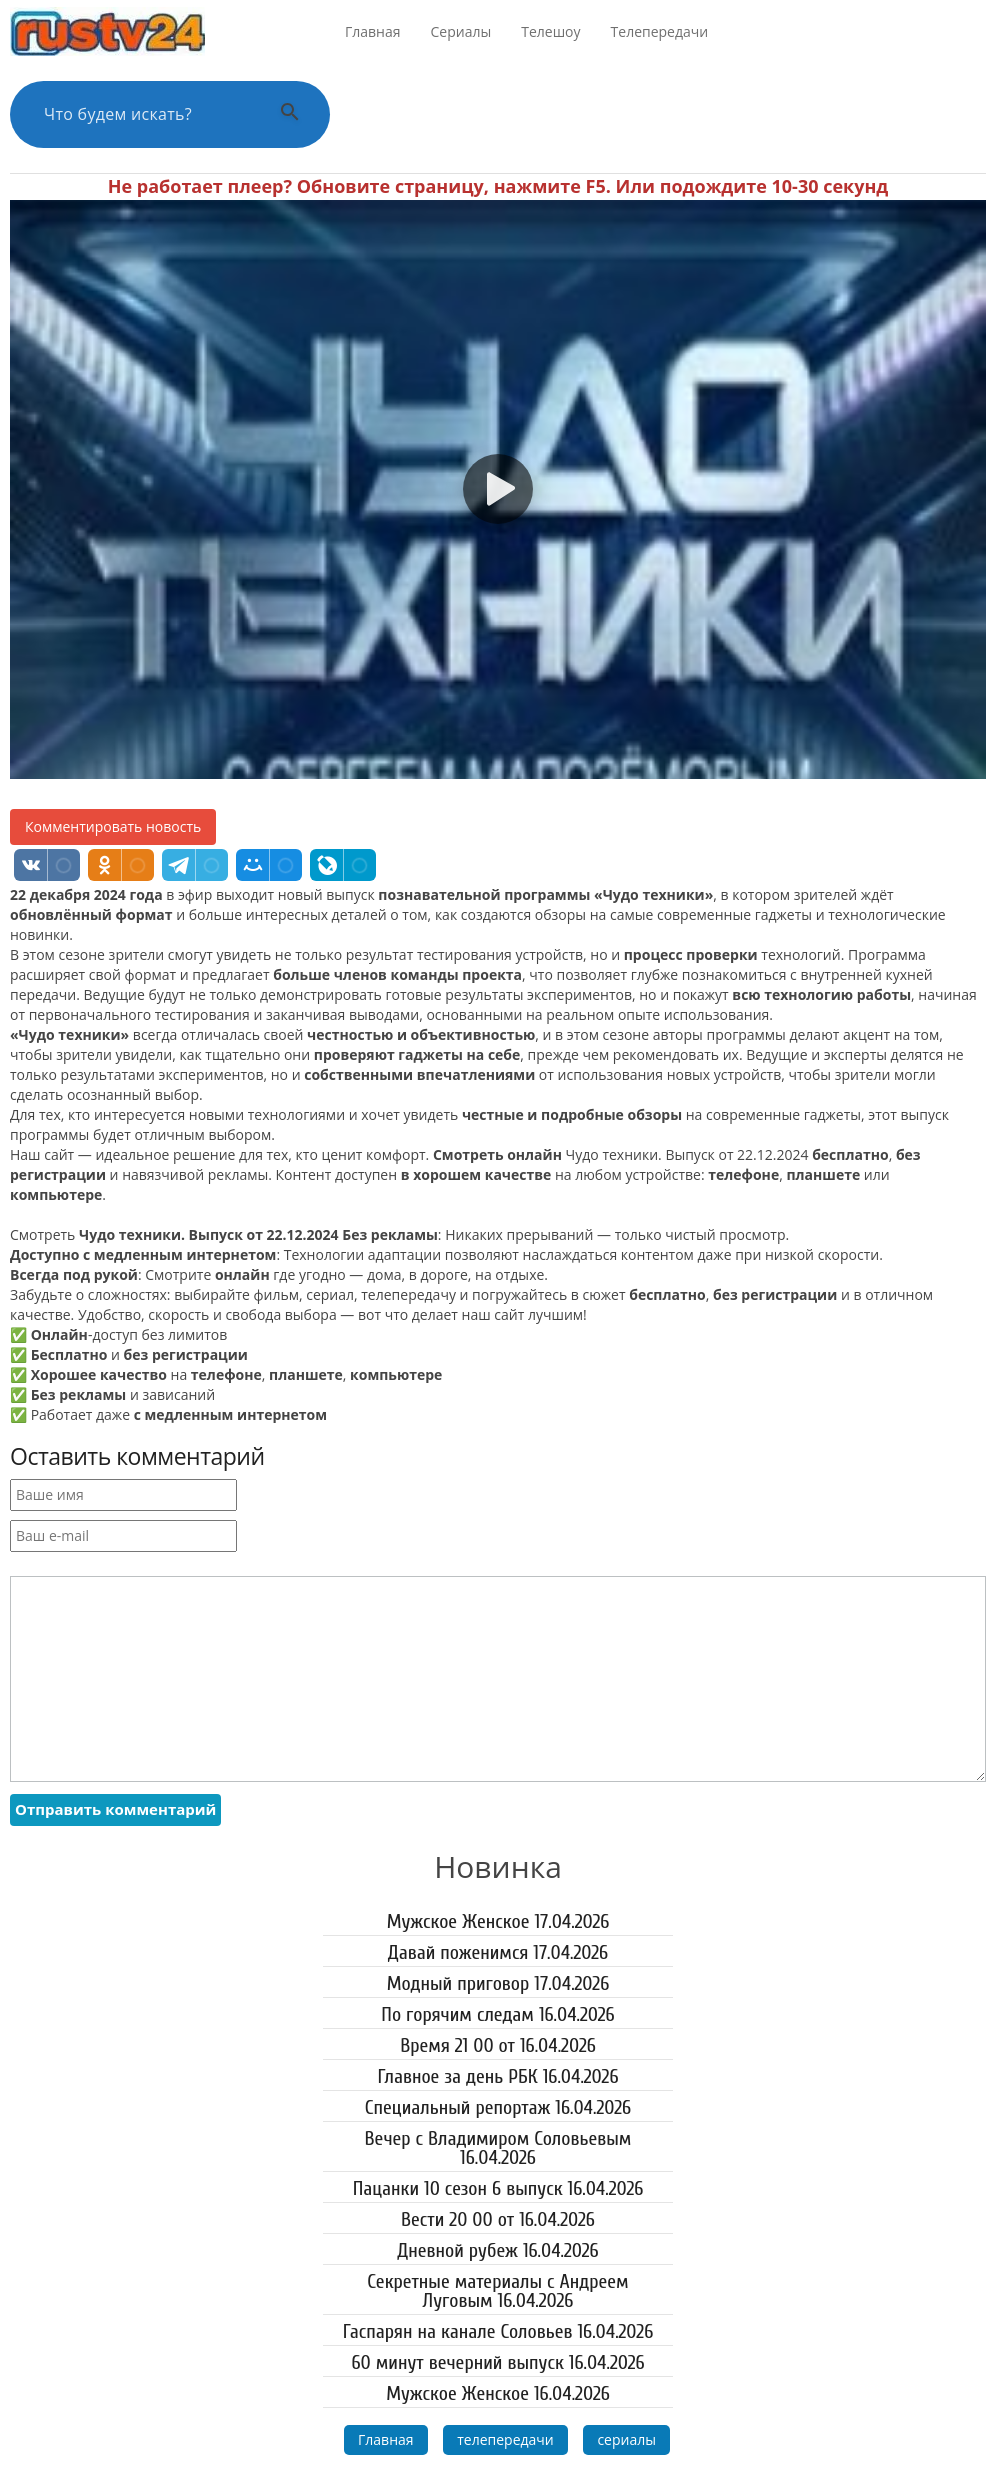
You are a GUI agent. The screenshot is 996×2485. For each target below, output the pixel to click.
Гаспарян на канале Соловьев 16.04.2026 (498, 2331)
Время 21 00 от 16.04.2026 (498, 2045)
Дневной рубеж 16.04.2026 (497, 2250)
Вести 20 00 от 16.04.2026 (498, 2219)
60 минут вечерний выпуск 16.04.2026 (497, 2362)
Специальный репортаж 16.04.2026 (498, 2107)
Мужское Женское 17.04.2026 (498, 1921)
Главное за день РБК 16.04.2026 (497, 2076)
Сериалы (461, 31)
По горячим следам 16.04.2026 (497, 2014)
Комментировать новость (113, 826)
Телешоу (550, 31)
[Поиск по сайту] (145, 114)
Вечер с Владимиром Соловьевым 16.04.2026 (498, 2148)
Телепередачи (660, 31)
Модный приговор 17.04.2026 (498, 1983)
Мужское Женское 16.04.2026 (498, 2393)
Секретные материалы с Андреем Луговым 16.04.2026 (497, 2291)
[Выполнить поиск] (290, 114)
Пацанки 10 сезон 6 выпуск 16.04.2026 (498, 2188)
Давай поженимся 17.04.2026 (498, 1952)
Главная (373, 31)
